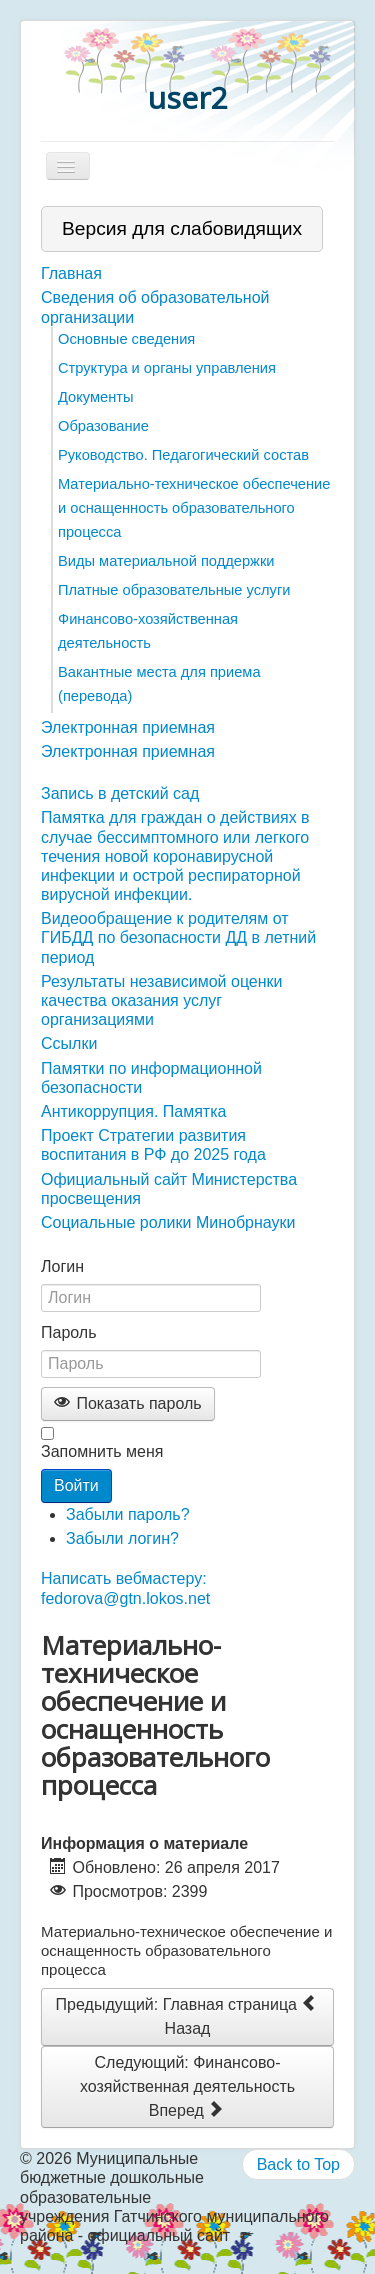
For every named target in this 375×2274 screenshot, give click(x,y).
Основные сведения (126, 339)
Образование (103, 426)
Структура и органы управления (167, 368)
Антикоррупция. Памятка (133, 1111)
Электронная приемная (128, 727)
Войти (76, 1485)
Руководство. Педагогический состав (183, 455)
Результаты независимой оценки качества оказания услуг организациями (162, 1000)
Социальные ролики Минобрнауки (168, 1222)
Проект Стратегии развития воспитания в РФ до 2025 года (153, 1145)
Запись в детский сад (120, 793)
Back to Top (298, 2164)
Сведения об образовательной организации (155, 307)
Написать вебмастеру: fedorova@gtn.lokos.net (125, 1588)
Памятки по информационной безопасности (151, 1078)
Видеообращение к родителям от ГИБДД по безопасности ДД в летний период (178, 937)
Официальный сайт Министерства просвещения (169, 1189)
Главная (71, 273)
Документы (96, 397)
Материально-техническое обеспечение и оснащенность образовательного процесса (194, 508)
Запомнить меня (102, 1451)
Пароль (69, 1332)
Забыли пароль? (128, 1514)
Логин (62, 1266)
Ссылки (69, 1043)
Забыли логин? (122, 1538)
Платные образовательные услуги (174, 590)
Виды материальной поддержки (166, 561)
